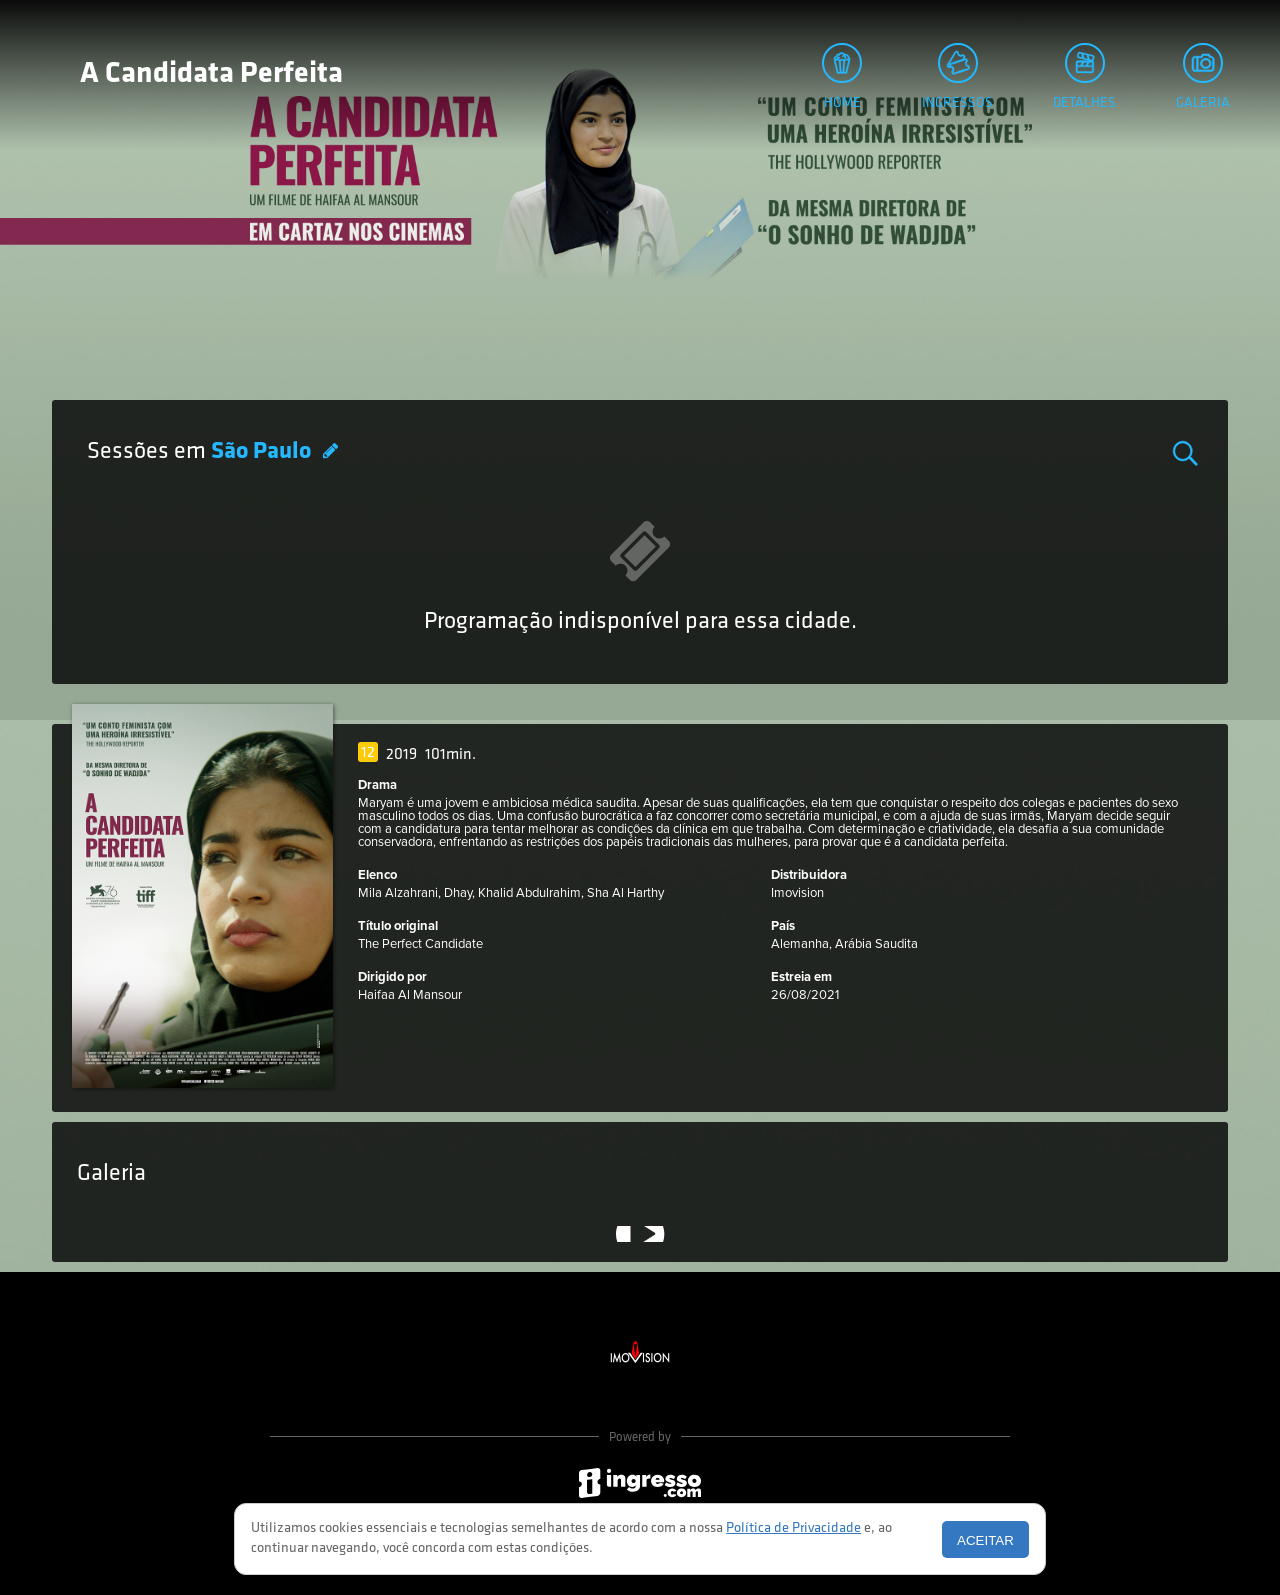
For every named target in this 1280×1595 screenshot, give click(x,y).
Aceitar (985, 1540)
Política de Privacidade (793, 1528)
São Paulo (263, 452)
